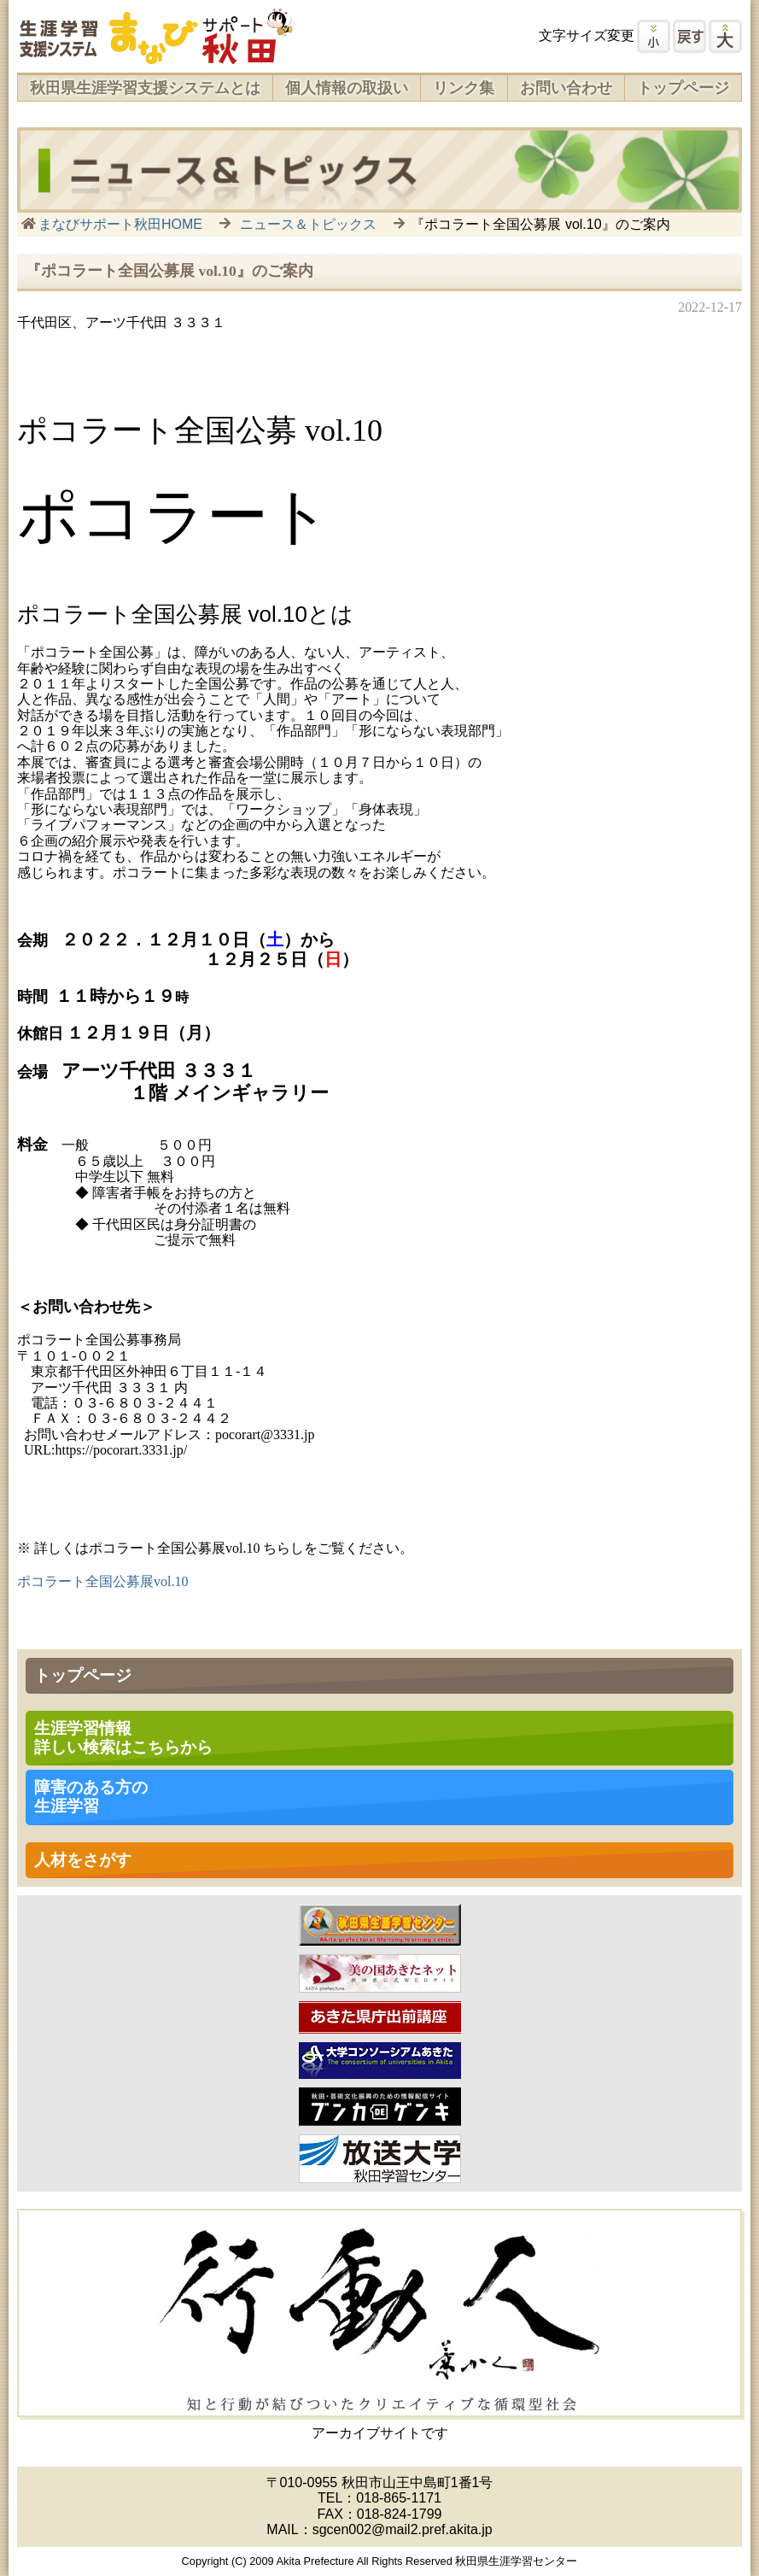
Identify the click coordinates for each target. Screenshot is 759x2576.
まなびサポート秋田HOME (120, 224)
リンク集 (463, 88)
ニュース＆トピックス (308, 224)
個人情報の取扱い (346, 88)
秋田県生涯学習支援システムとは (145, 88)
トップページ (683, 88)
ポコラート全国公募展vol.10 (102, 1581)
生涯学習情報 (123, 1737)
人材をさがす (82, 1860)
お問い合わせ (566, 88)
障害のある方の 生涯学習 (91, 1796)
